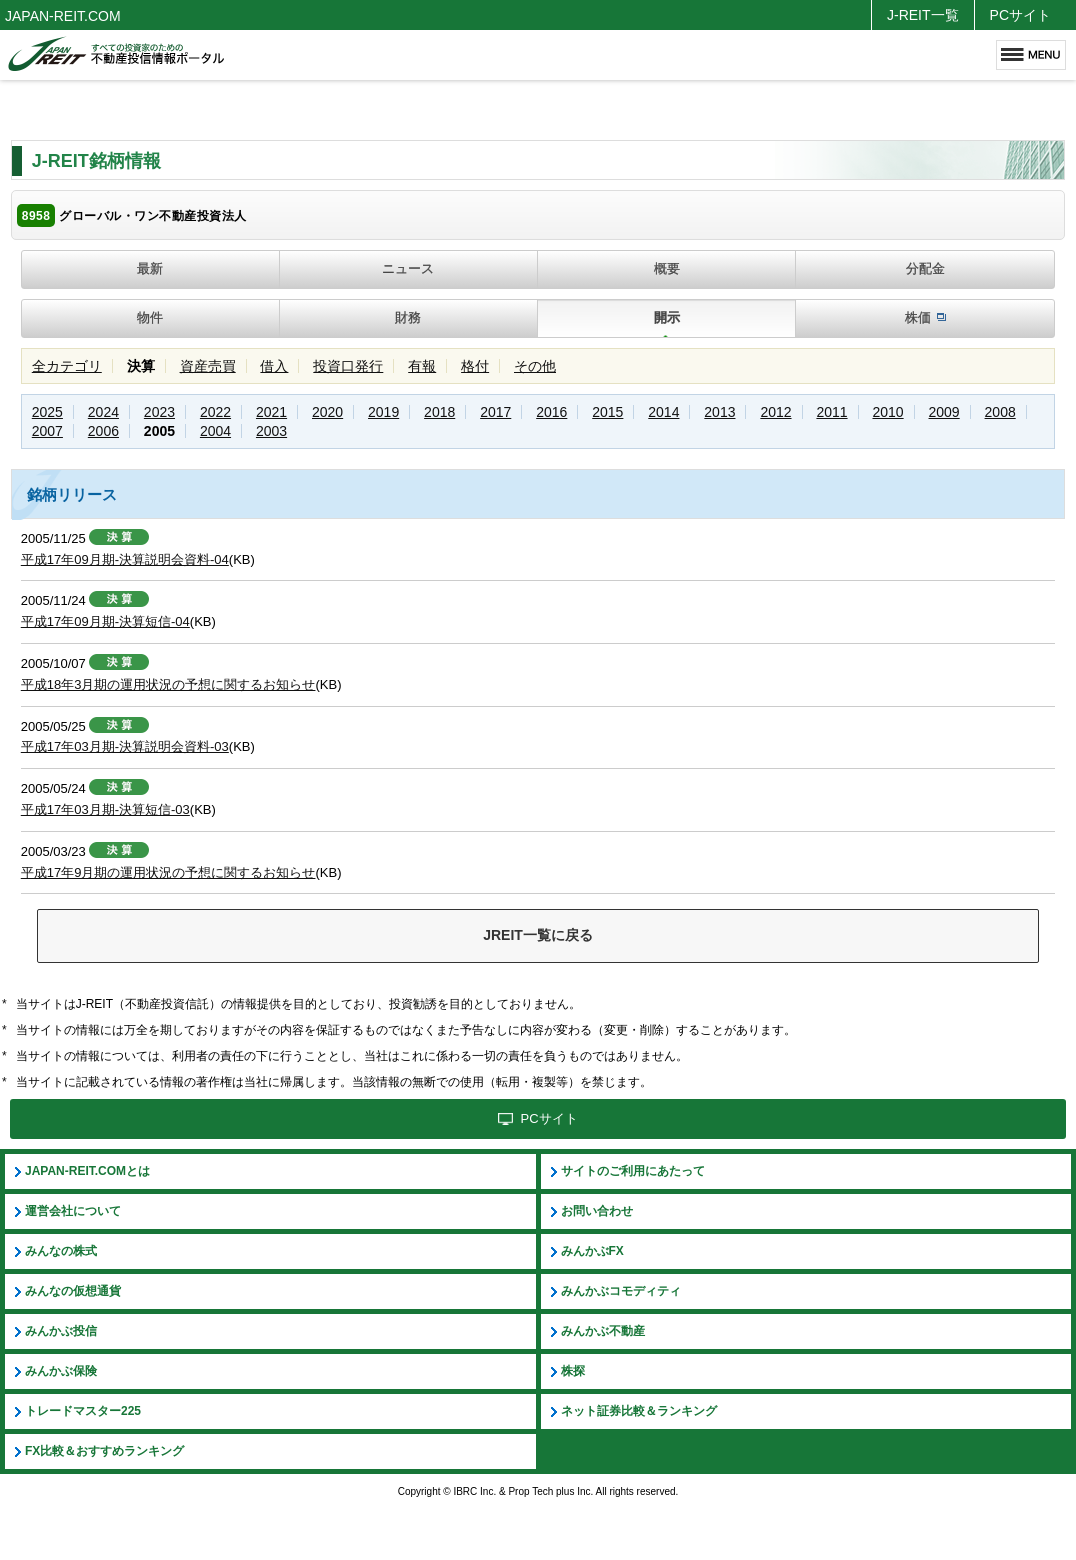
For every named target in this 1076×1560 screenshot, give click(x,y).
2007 (47, 431)
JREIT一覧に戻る (538, 935)
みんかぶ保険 (61, 1371)
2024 (103, 412)
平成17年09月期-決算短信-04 (105, 621)
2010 (887, 412)
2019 (383, 412)
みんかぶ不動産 (603, 1331)
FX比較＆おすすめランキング (104, 1451)
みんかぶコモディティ (621, 1291)
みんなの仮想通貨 (73, 1291)
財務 (408, 317)
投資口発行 (348, 366)
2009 (944, 412)
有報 (422, 366)
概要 (667, 268)
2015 (607, 412)
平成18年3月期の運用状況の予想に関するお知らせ (168, 684)
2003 (271, 431)
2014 (663, 412)
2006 (103, 431)
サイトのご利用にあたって (633, 1171)
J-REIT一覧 (923, 15)
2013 (719, 412)
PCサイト (1020, 15)
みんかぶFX (592, 1251)
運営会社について (73, 1211)
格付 (475, 366)
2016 (551, 412)
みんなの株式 (61, 1251)
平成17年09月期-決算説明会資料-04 (125, 559)
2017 (495, 412)
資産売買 (208, 366)
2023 (159, 412)
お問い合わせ (597, 1211)
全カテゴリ (67, 366)
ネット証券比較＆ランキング (639, 1411)
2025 (47, 412)
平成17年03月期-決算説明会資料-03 (125, 746)
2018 (439, 412)
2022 (215, 412)
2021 (271, 412)
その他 (535, 366)
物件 (150, 317)
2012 (775, 412)
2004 (215, 431)
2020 (327, 412)
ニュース (408, 268)
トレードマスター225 (83, 1411)
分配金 (925, 268)
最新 (150, 268)
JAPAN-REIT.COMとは (87, 1171)
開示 (667, 317)
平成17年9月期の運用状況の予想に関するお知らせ (168, 872)
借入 (274, 366)
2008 (1000, 412)
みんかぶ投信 (61, 1331)
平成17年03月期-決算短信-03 (105, 809)
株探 (573, 1371)
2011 (831, 412)
